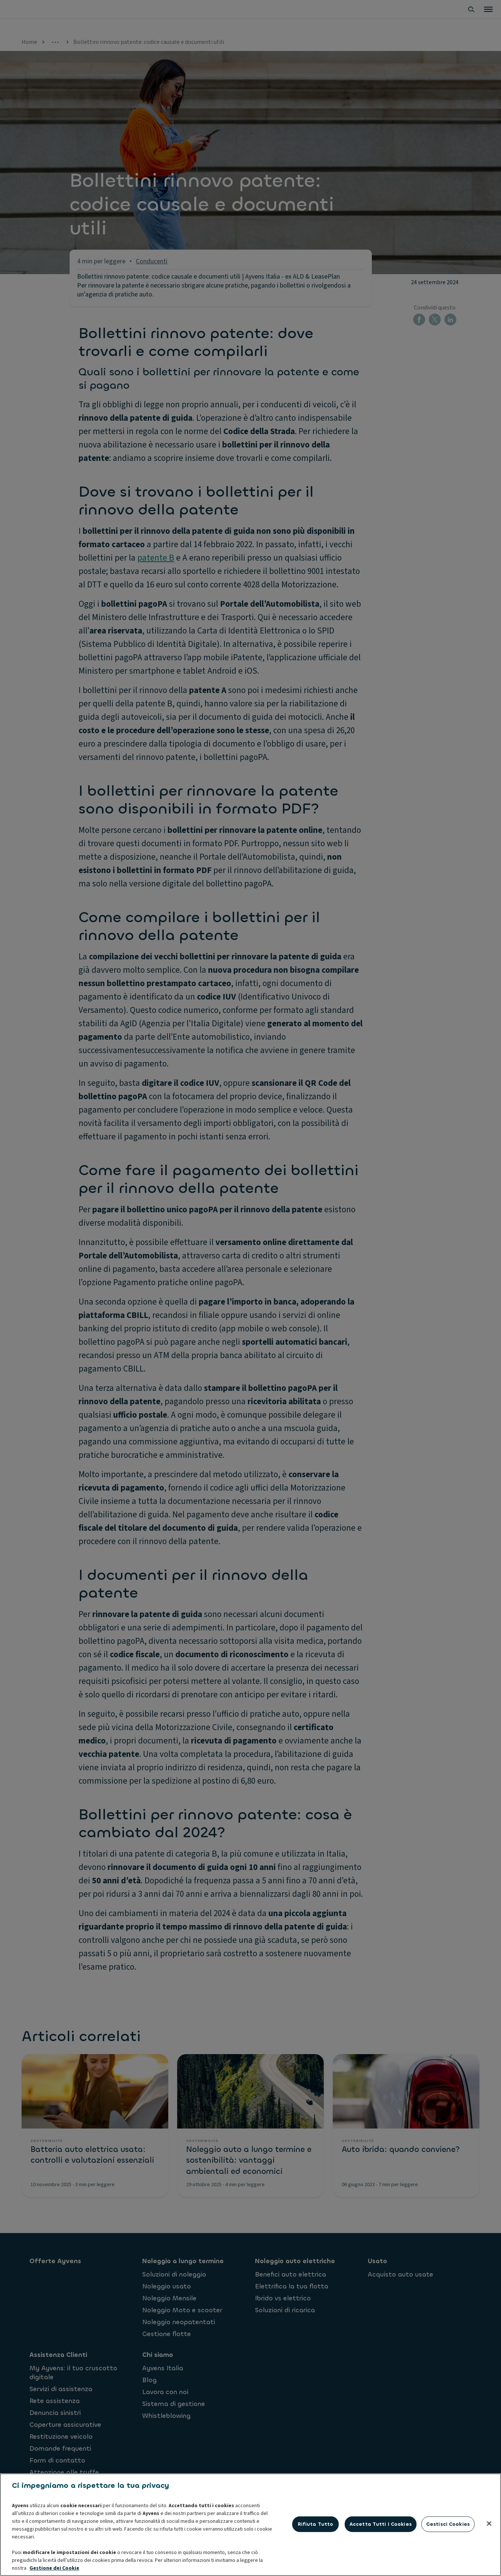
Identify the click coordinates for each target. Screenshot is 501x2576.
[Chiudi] (489, 2560)
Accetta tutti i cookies (381, 2561)
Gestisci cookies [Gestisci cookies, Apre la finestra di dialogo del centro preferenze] (448, 2561)
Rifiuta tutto (316, 2561)
